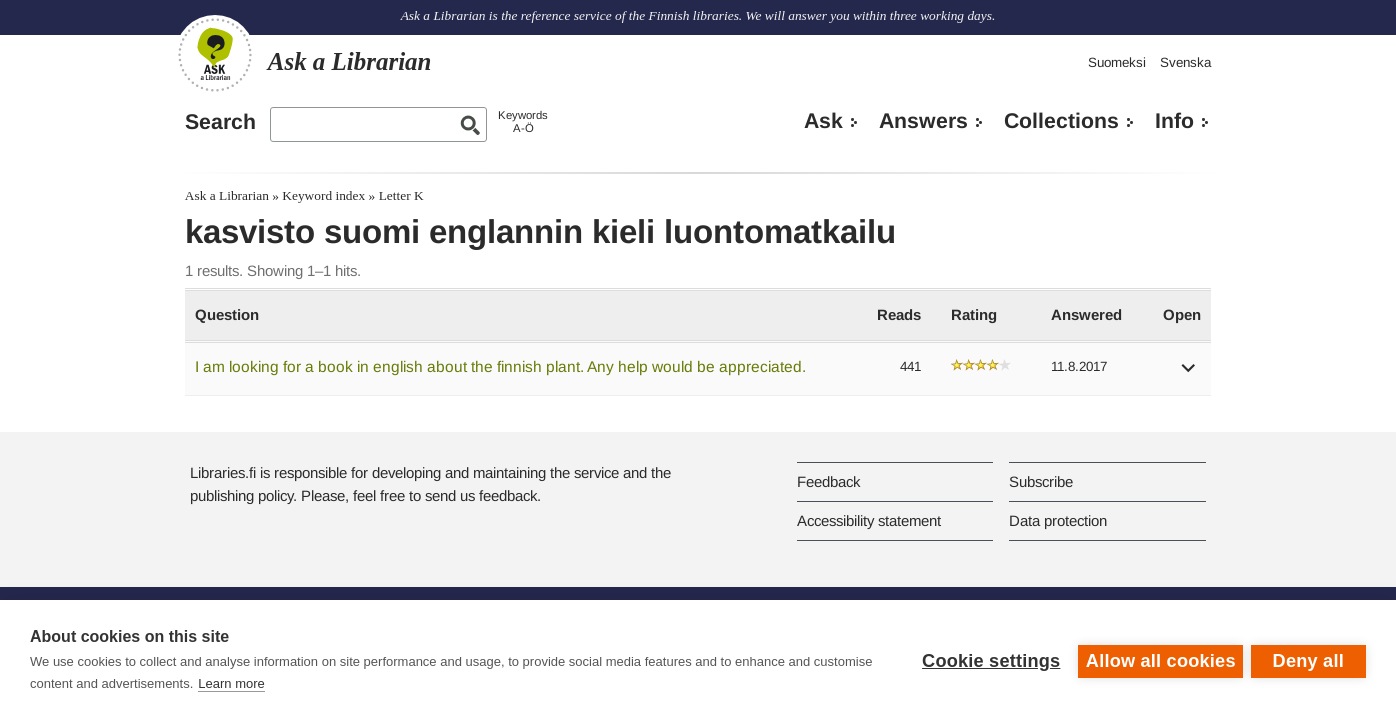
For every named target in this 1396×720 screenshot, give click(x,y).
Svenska (1185, 62)
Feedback (828, 481)
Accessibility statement (869, 520)
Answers (923, 121)
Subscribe (1041, 481)
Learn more (293, 683)
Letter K (401, 195)
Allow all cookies (1158, 660)
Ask (823, 121)
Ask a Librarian (227, 195)
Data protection (1058, 520)
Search (220, 122)
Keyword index (323, 195)
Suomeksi (1117, 62)
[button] (1189, 374)
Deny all (1308, 660)
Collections (1061, 121)
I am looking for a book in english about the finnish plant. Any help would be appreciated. (500, 366)
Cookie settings (988, 660)
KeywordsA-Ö (523, 121)
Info (1174, 121)
